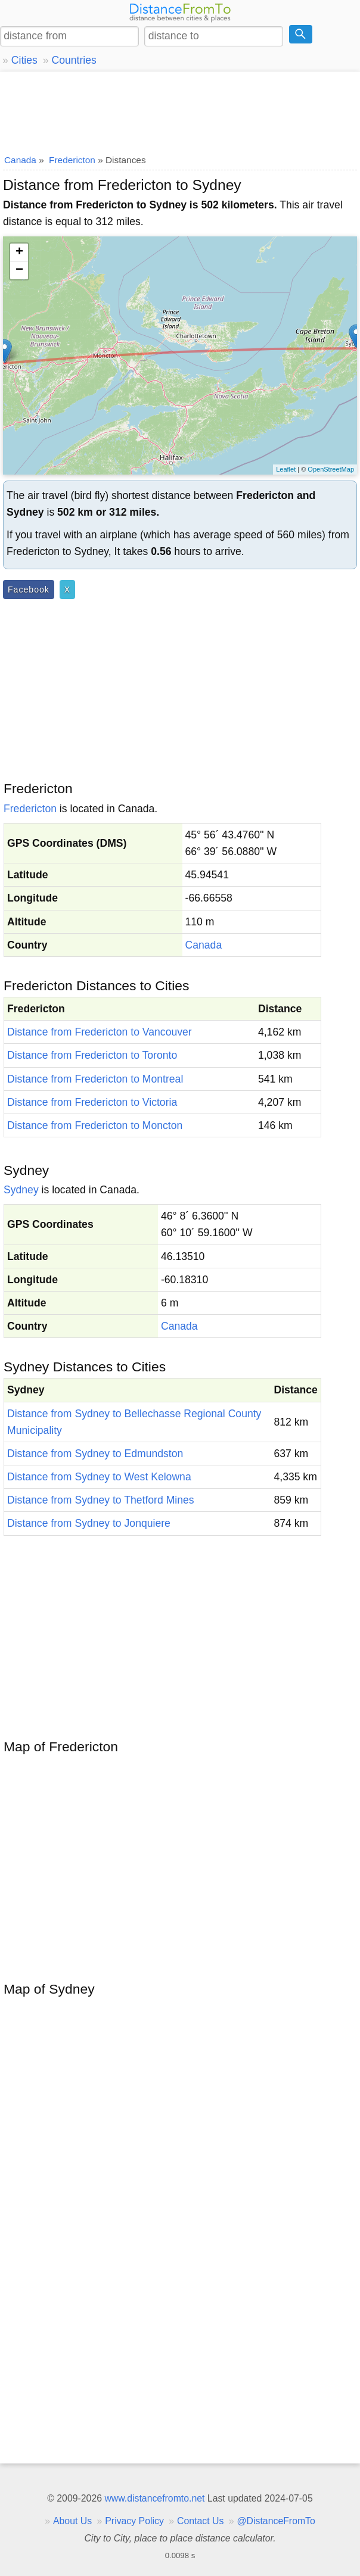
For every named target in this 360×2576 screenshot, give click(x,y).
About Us (72, 2521)
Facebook (28, 589)
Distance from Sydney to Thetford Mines (100, 1500)
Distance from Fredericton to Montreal (95, 1079)
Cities (24, 60)
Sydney (21, 1190)
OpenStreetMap (331, 469)
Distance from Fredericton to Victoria (92, 1102)
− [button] (19, 270)
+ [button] (19, 252)
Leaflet (286, 469)
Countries (73, 60)
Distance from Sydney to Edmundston (95, 1453)
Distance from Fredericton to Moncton (94, 1125)
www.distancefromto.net (154, 2498)
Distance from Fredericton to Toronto (92, 1055)
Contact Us (200, 2521)
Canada (203, 945)
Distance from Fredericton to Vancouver (99, 1032)
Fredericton (30, 809)
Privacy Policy (134, 2521)
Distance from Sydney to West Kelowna (99, 1477)
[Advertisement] (180, 110)
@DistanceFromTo (276, 2521)
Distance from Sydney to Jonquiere (88, 1523)
